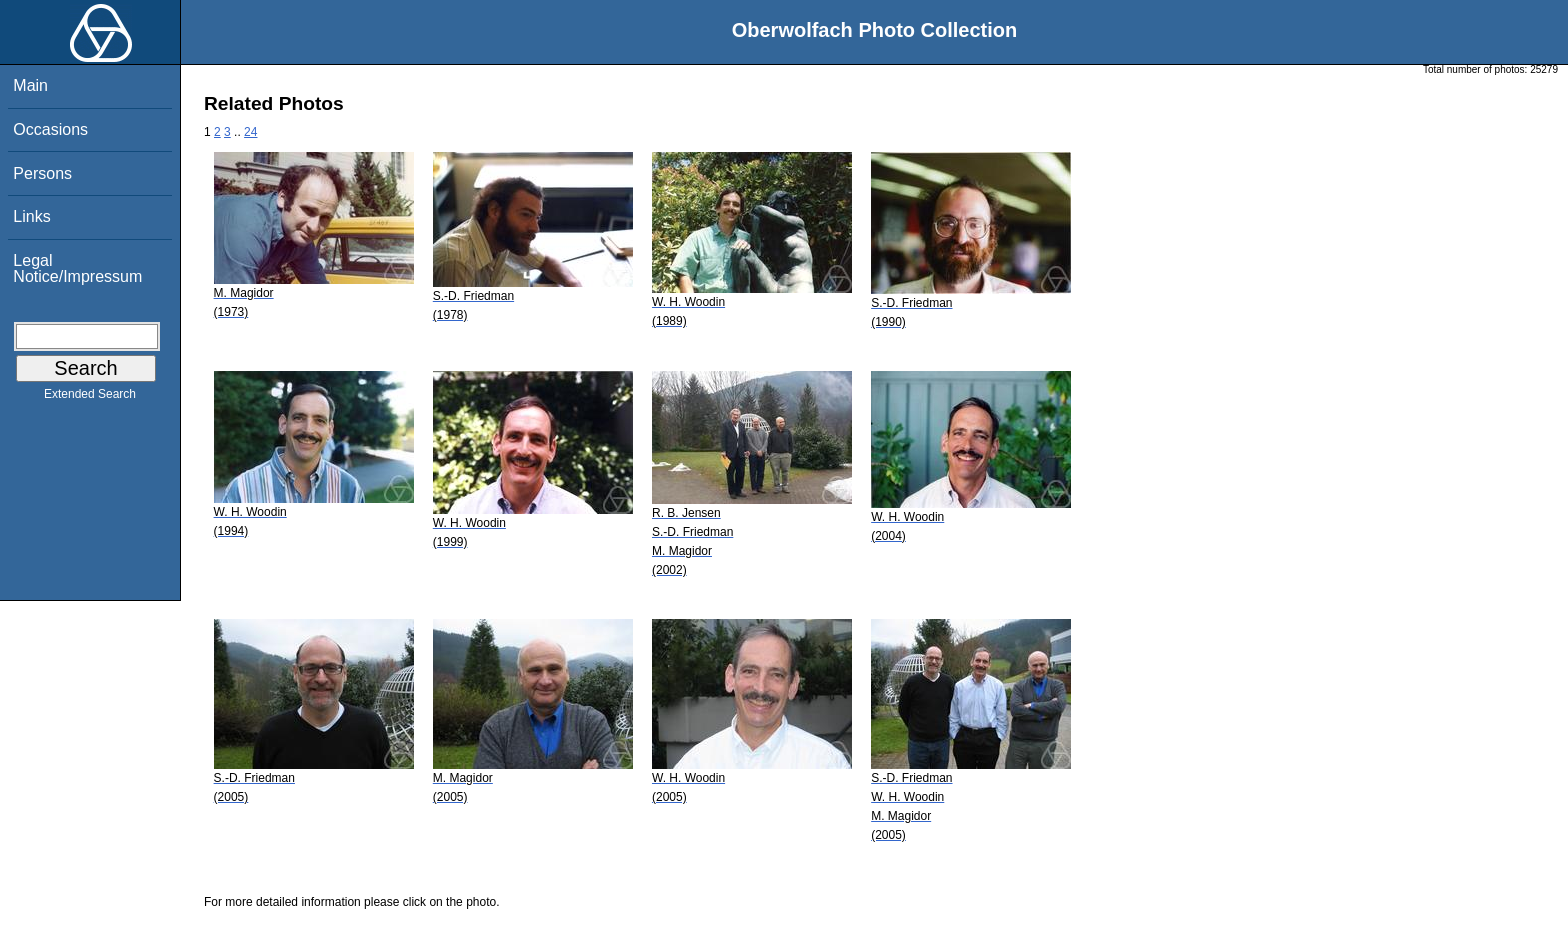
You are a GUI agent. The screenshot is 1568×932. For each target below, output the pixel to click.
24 (250, 132)
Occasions (50, 129)
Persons (42, 173)
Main (30, 85)
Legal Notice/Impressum (77, 268)
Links (31, 216)
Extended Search (90, 398)
